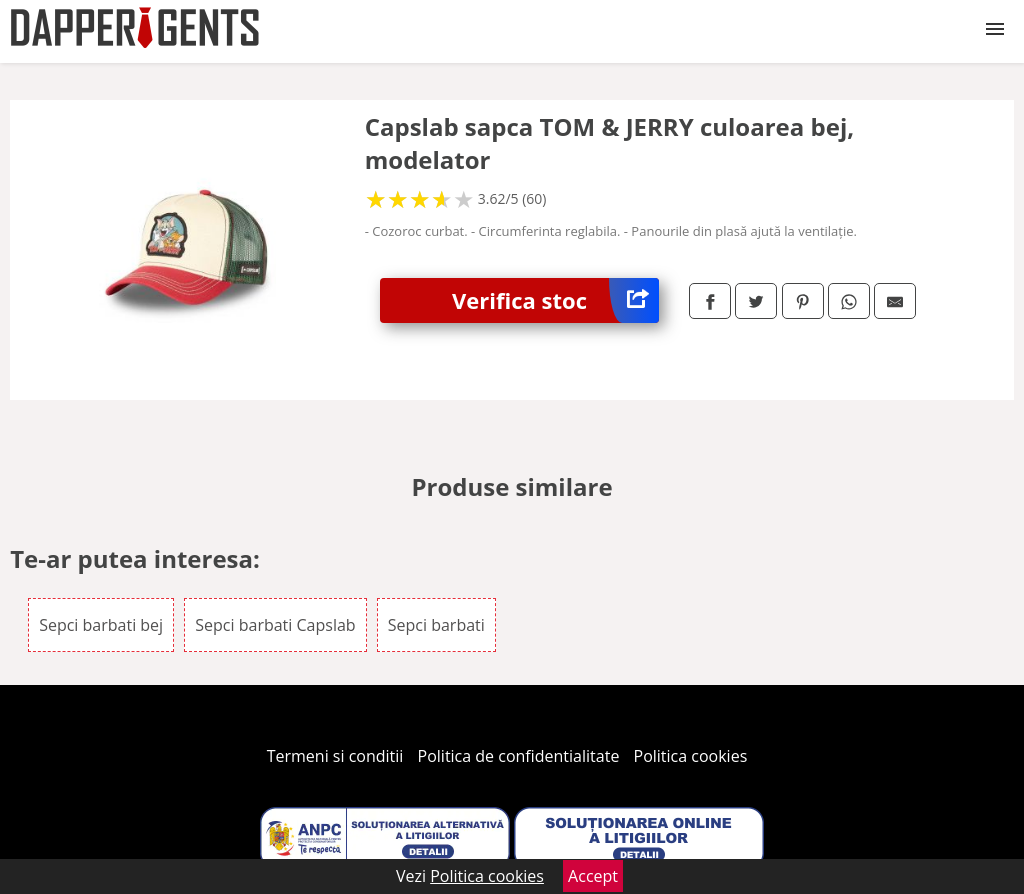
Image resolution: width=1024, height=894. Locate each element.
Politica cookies (691, 756)
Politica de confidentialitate (519, 756)
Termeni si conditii (335, 756)
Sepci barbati (436, 625)
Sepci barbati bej (101, 625)
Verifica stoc (555, 300)
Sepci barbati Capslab (275, 625)
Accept (593, 876)
